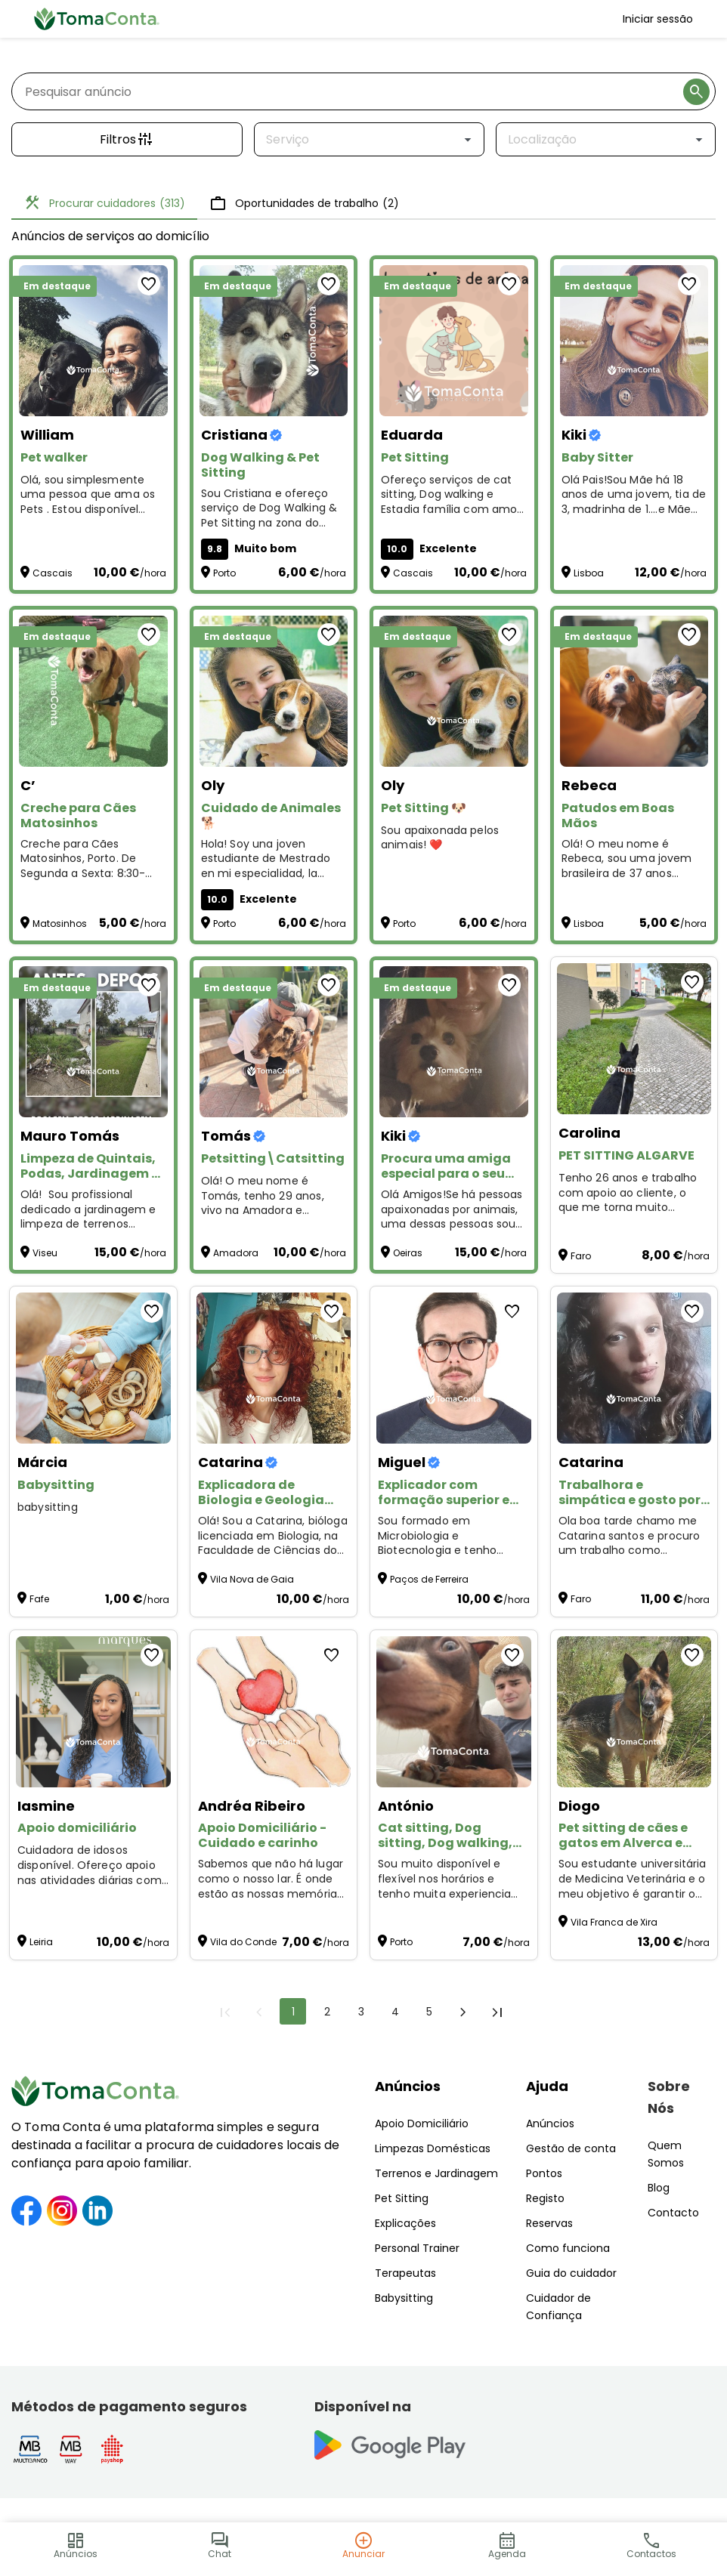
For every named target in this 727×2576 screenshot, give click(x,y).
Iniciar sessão (658, 18)
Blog (659, 2187)
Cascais (52, 573)
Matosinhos (59, 923)
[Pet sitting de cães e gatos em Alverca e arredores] (634, 1711)
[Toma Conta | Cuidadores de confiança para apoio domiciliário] (96, 19)
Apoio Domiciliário (422, 2123)
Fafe (39, 1598)
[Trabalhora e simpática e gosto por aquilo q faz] (634, 1368)
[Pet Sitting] (453, 340)
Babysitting (404, 2298)
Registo (545, 2198)
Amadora (235, 1252)
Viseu (44, 1252)
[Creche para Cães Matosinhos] (93, 691)
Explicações (405, 2223)
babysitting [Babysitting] (47, 1507)
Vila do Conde (243, 1941)
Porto (224, 573)
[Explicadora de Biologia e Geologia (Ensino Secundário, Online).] (273, 1368)
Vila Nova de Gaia (252, 1579)
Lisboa (589, 573)
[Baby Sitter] (634, 340)
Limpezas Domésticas (432, 2148)
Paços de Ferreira (429, 1579)
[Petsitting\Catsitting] (274, 1041)
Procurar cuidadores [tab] (104, 203)
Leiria (41, 1941)
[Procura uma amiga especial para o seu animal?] (453, 1041)
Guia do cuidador (571, 2273)
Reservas (549, 2223)
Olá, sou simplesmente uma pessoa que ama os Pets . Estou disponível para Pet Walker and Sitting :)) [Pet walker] (87, 495)
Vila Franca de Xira (614, 1922)
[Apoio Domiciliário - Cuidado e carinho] (273, 1711)
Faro (581, 1255)
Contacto (673, 2212)
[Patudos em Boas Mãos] (634, 691)
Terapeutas (405, 2273)
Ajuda (547, 2086)
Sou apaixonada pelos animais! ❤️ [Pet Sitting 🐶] (440, 838)
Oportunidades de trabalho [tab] (304, 203)
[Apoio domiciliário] (93, 1711)
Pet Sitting (401, 2198)
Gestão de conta (571, 2148)
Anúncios (408, 2086)
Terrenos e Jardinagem (436, 2173)
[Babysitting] (93, 1368)
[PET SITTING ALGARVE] (634, 1038)
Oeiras (407, 1252)
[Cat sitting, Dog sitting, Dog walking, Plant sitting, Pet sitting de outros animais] (453, 1711)
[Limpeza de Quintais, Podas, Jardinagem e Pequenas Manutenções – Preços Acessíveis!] (93, 1041)
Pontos (544, 2173)
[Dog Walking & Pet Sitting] (274, 340)
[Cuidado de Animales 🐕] (274, 691)
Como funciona (568, 2248)
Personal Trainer (417, 2248)
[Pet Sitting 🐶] (453, 691)
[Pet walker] (93, 340)
